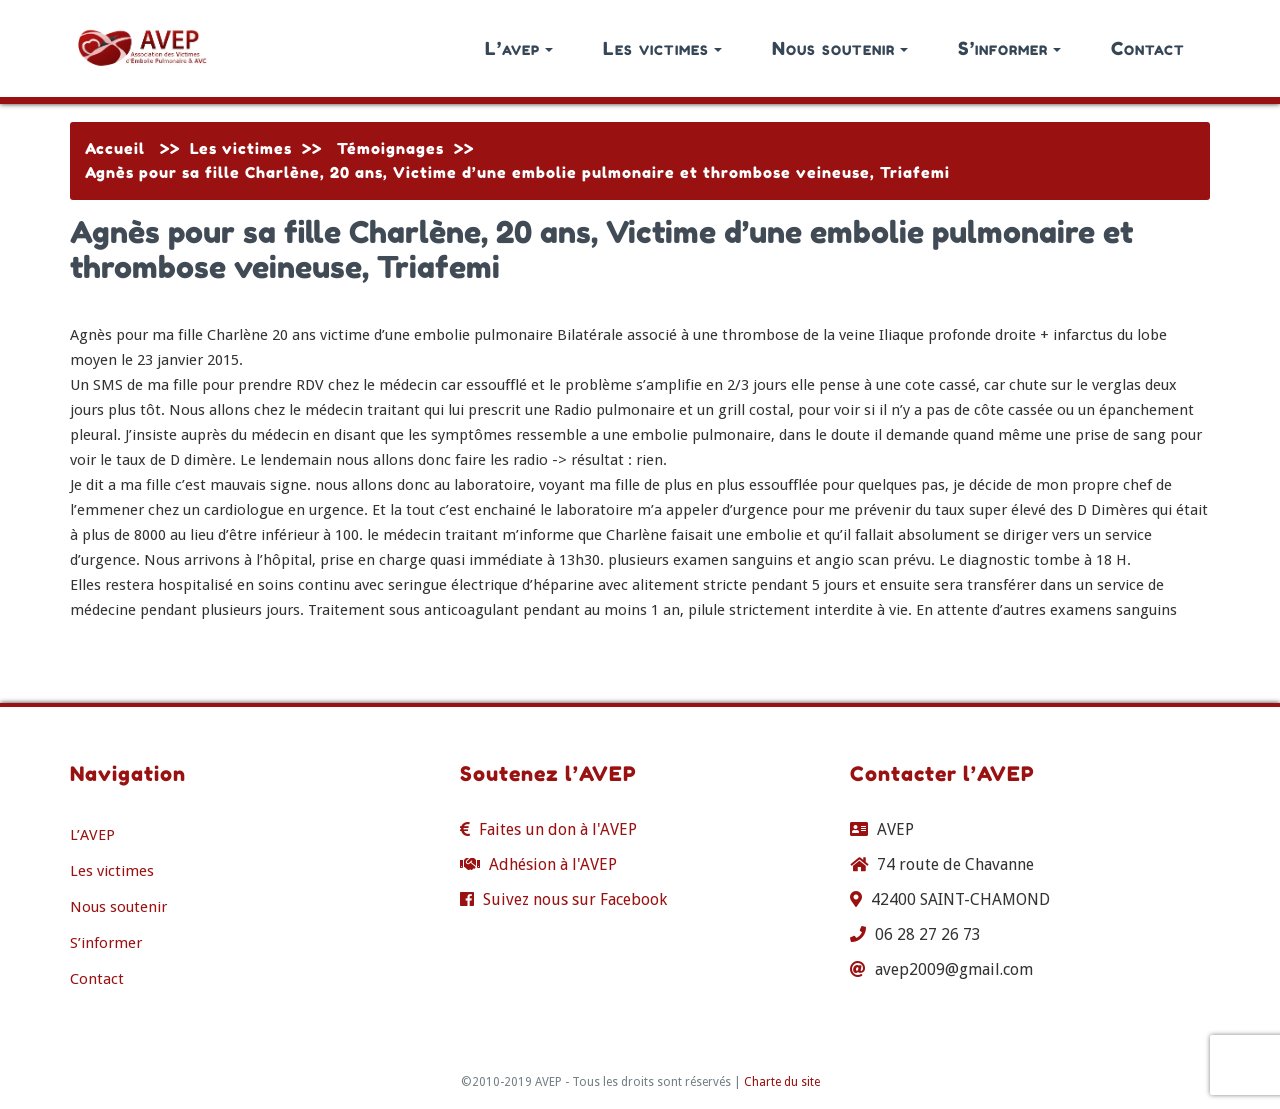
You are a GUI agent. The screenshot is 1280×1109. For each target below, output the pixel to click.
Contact (1148, 48)
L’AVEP (92, 835)
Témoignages (390, 148)
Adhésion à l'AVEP (553, 864)
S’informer (1009, 48)
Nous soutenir (840, 48)
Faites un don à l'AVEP (558, 829)
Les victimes (662, 48)
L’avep (519, 48)
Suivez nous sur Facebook (575, 899)
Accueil (115, 148)
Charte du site (782, 1082)
